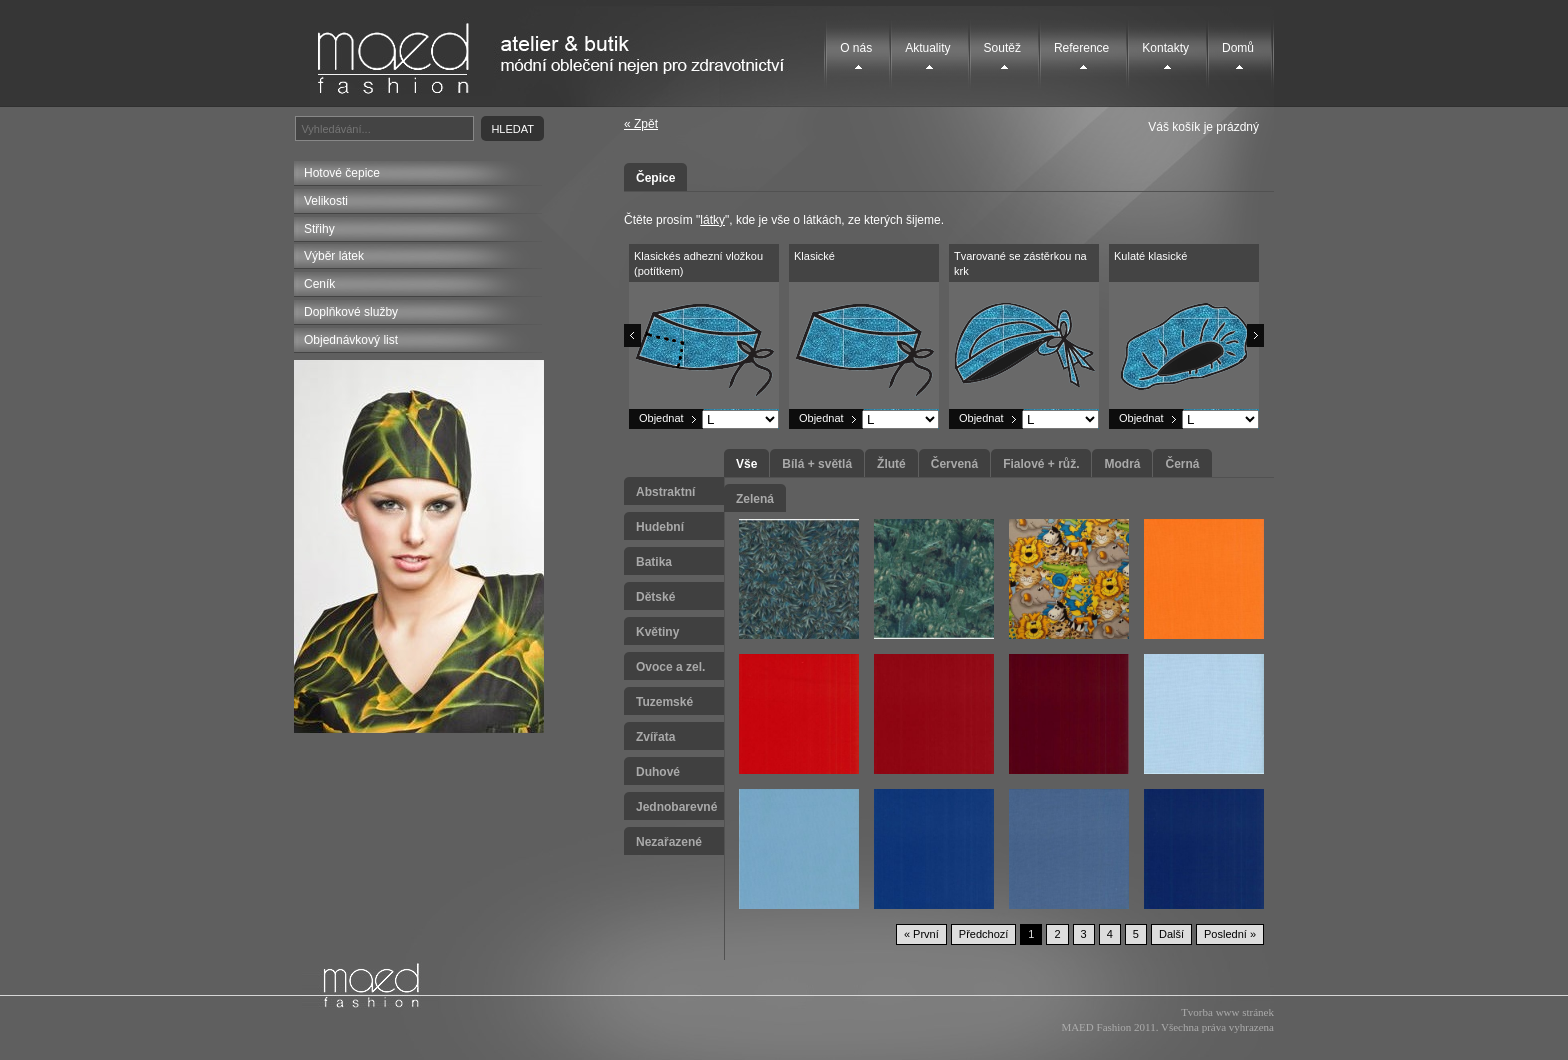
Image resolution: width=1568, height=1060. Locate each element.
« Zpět (641, 124)
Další (1171, 934)
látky (712, 220)
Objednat (661, 418)
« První (921, 934)
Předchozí (984, 934)
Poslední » (1230, 934)
